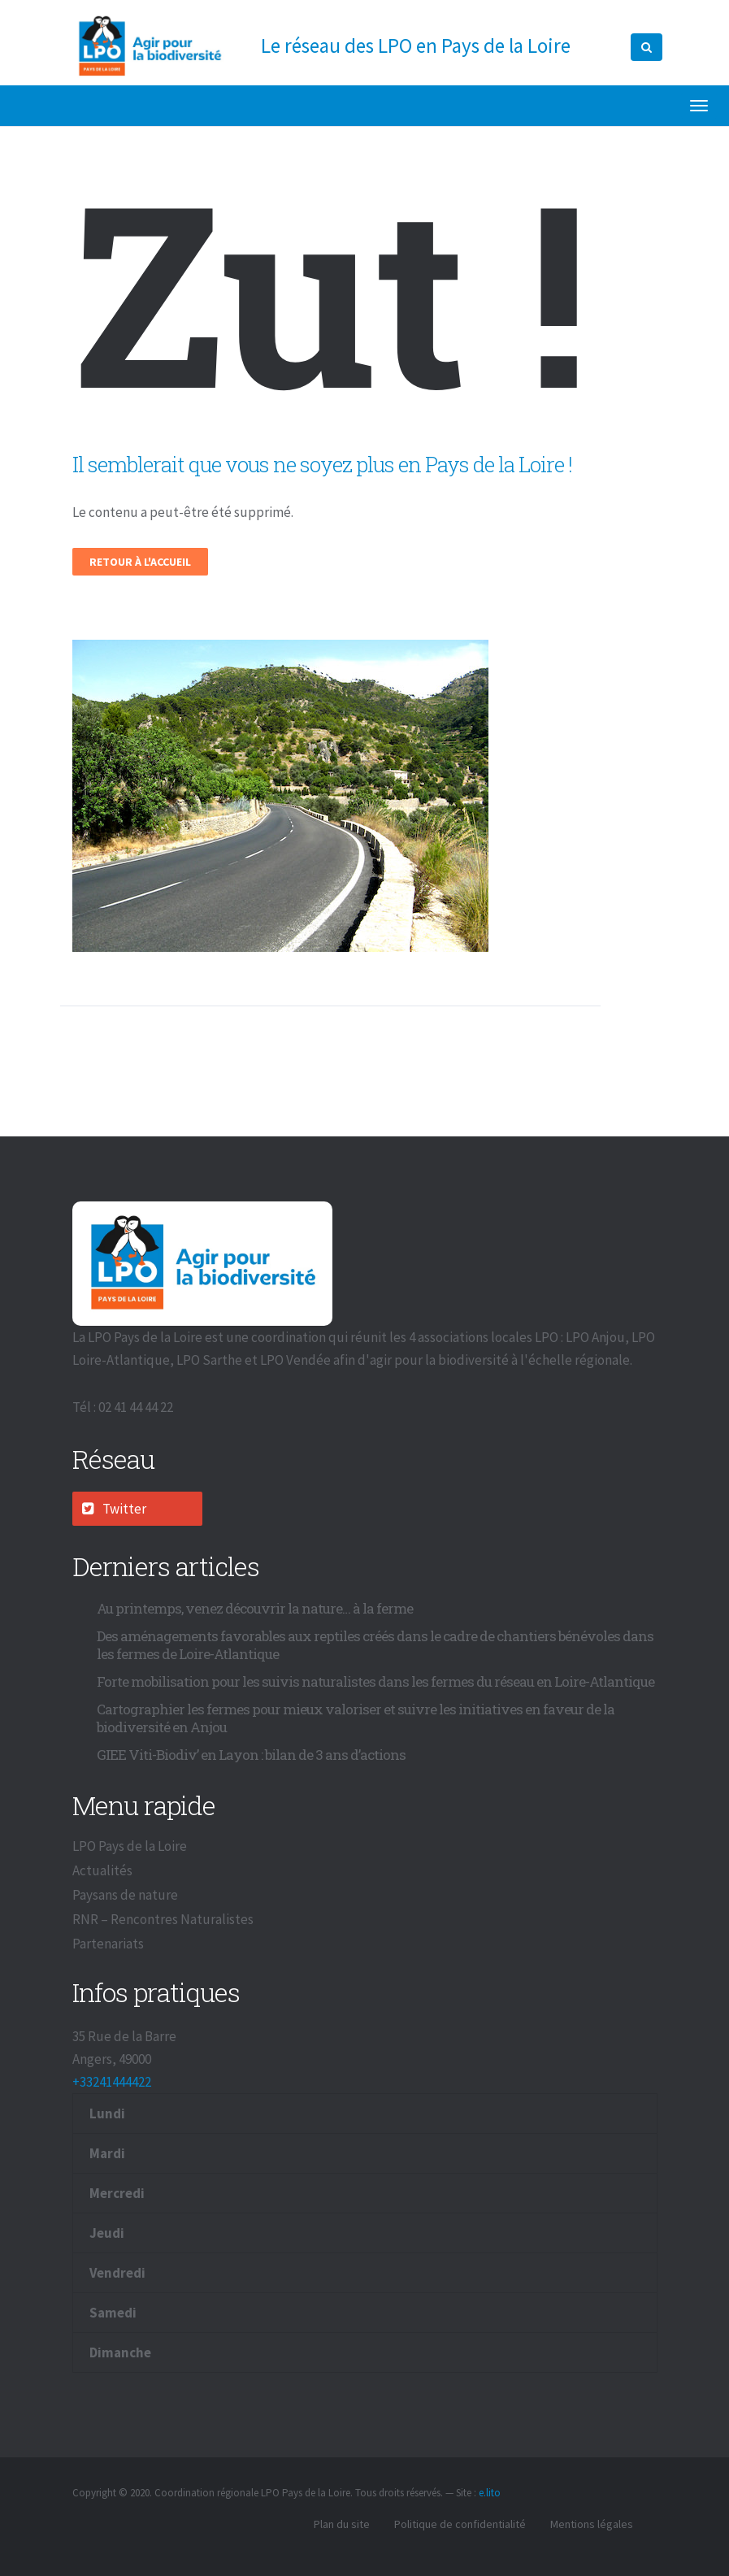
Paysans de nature (125, 1895)
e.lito (490, 2493)
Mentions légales (591, 2524)
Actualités (102, 1870)
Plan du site (342, 2524)
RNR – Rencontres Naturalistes (163, 1919)
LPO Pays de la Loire (129, 1846)
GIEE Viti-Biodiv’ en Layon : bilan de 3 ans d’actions (251, 1754)
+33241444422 (111, 2082)
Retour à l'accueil (140, 561)
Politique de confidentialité (460, 2524)
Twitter (114, 1509)
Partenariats (108, 1944)
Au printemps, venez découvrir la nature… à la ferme (255, 1608)
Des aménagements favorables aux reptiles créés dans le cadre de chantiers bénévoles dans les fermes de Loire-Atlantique (375, 1645)
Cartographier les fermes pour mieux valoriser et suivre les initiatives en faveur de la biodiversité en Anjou (355, 1718)
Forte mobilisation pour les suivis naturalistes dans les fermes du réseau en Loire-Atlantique (375, 1681)
